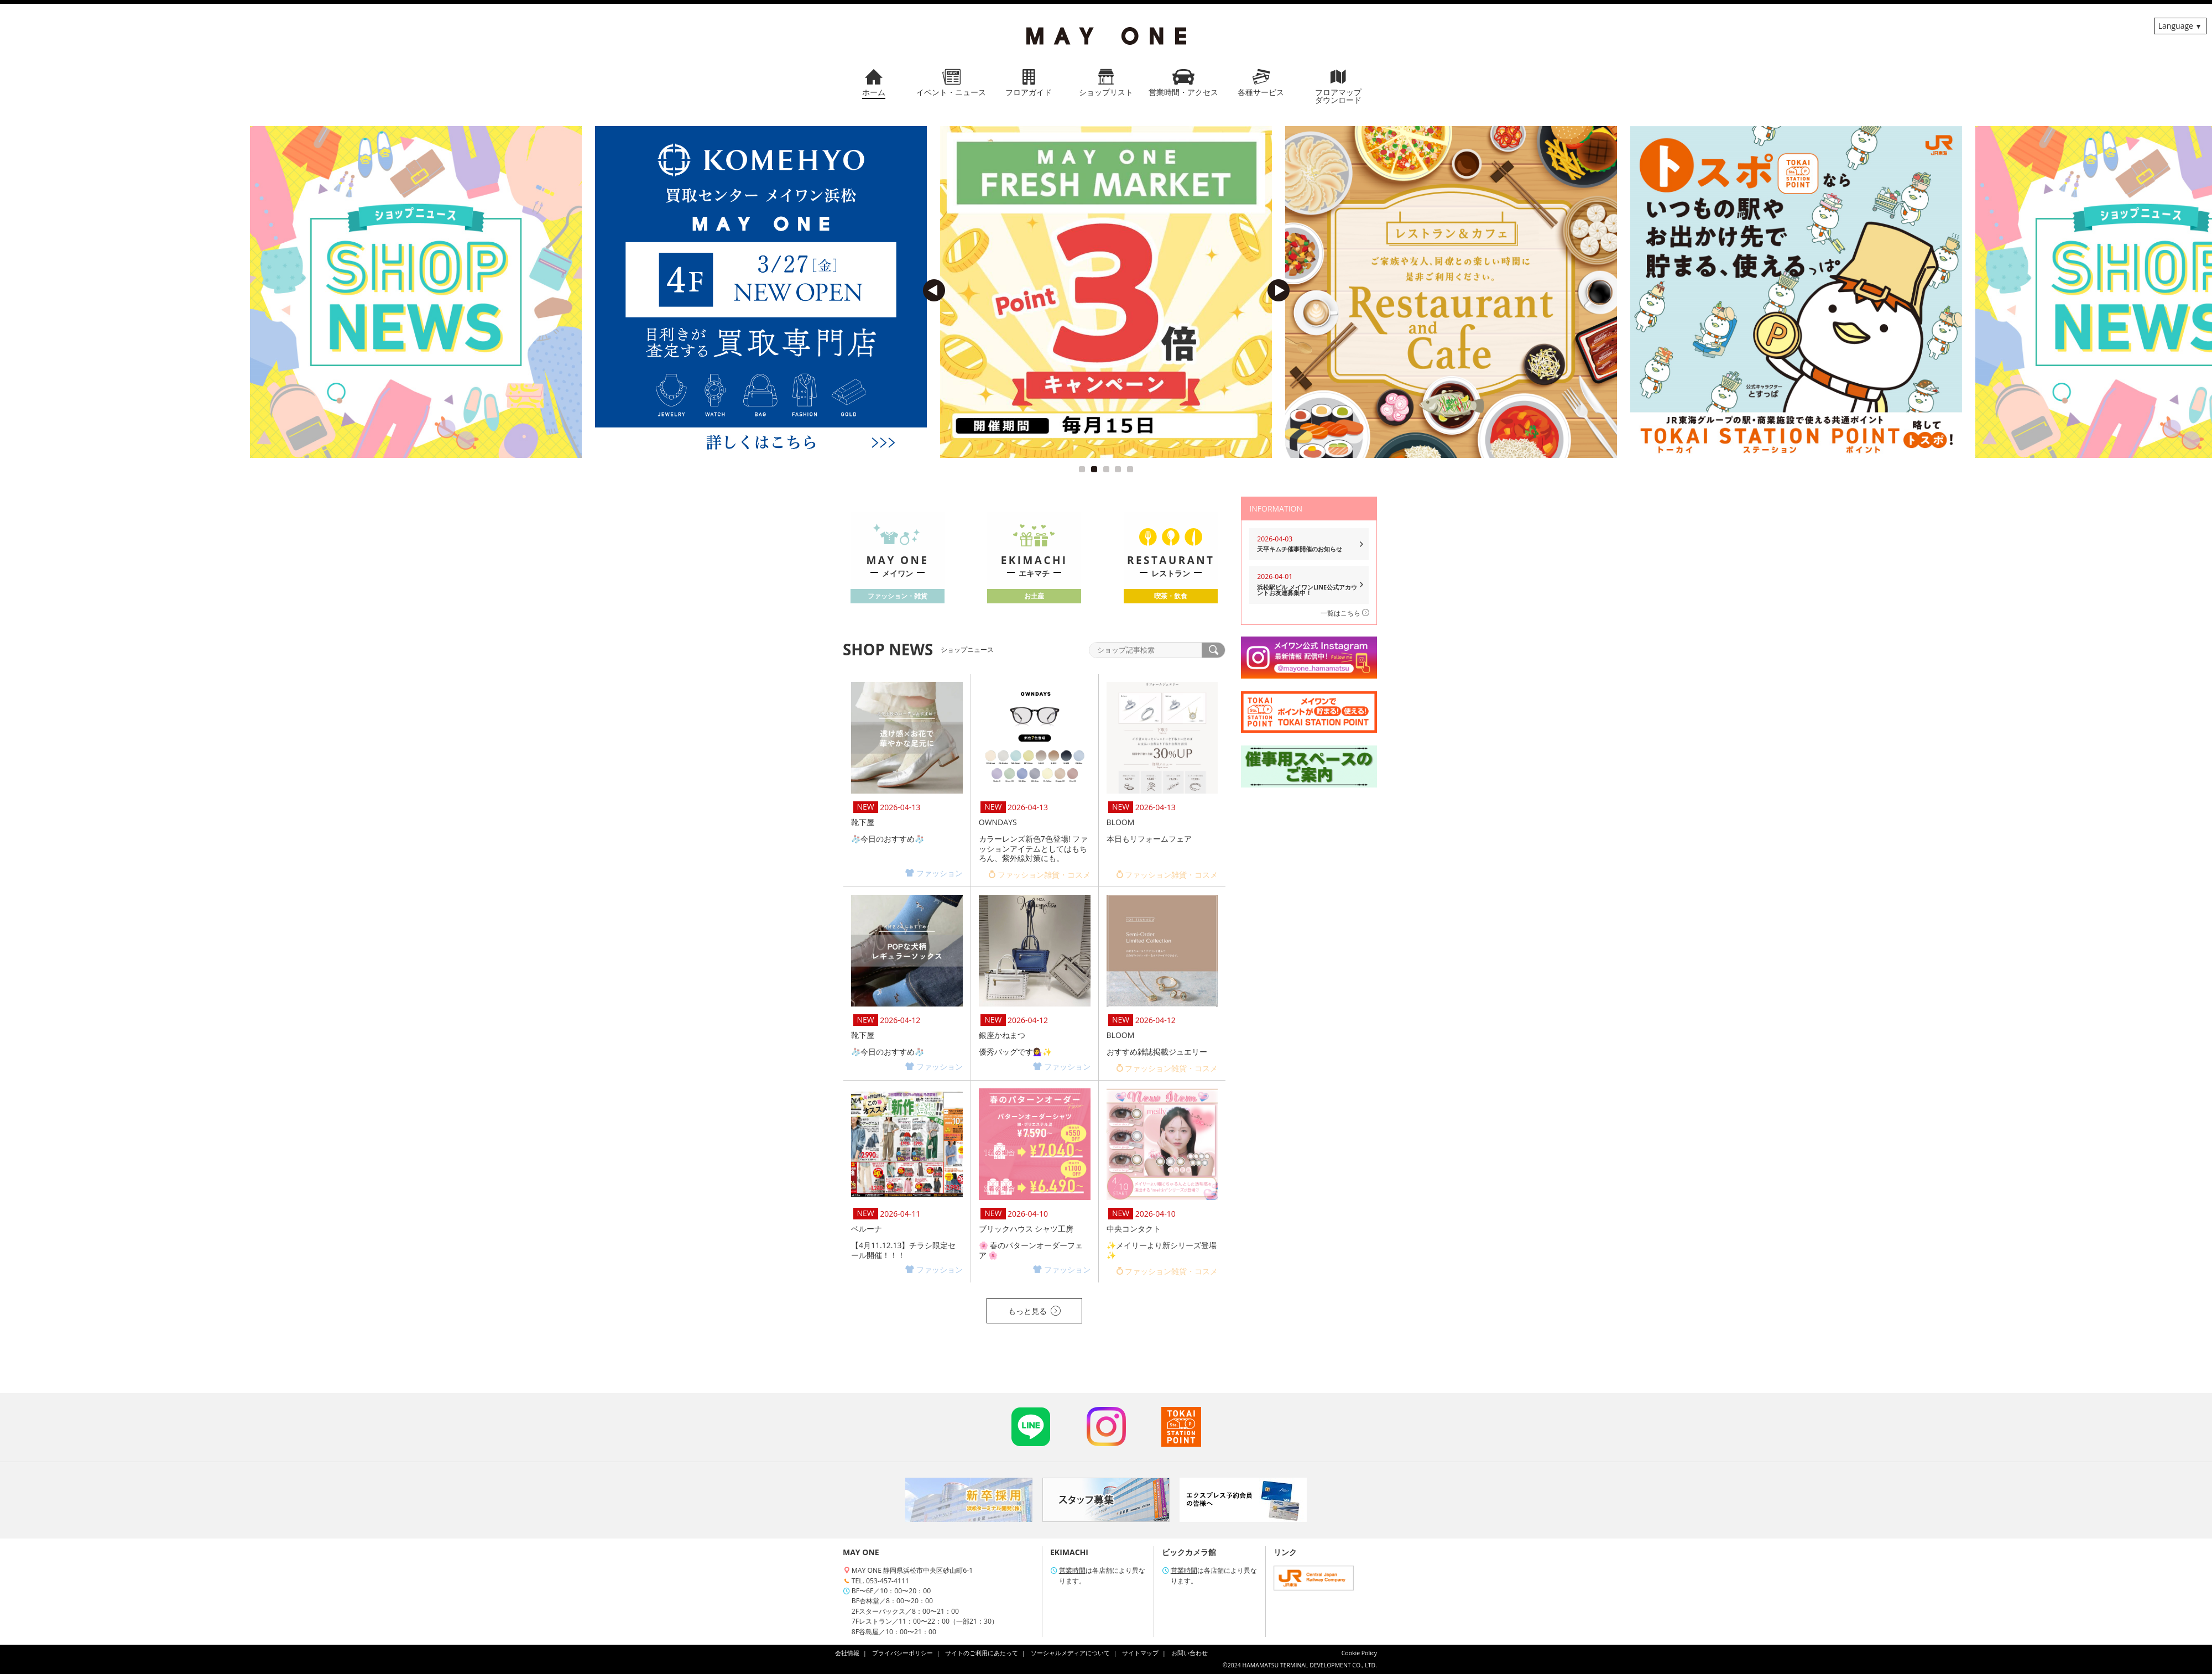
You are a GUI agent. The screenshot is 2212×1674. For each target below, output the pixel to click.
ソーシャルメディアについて (1070, 1653)
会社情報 (847, 1653)
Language (2175, 25)
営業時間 (1072, 1570)
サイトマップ (1140, 1653)
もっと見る (1034, 1311)
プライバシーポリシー (902, 1653)
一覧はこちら (1345, 613)
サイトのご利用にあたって (981, 1653)
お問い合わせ (1189, 1653)
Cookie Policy (1359, 1653)
